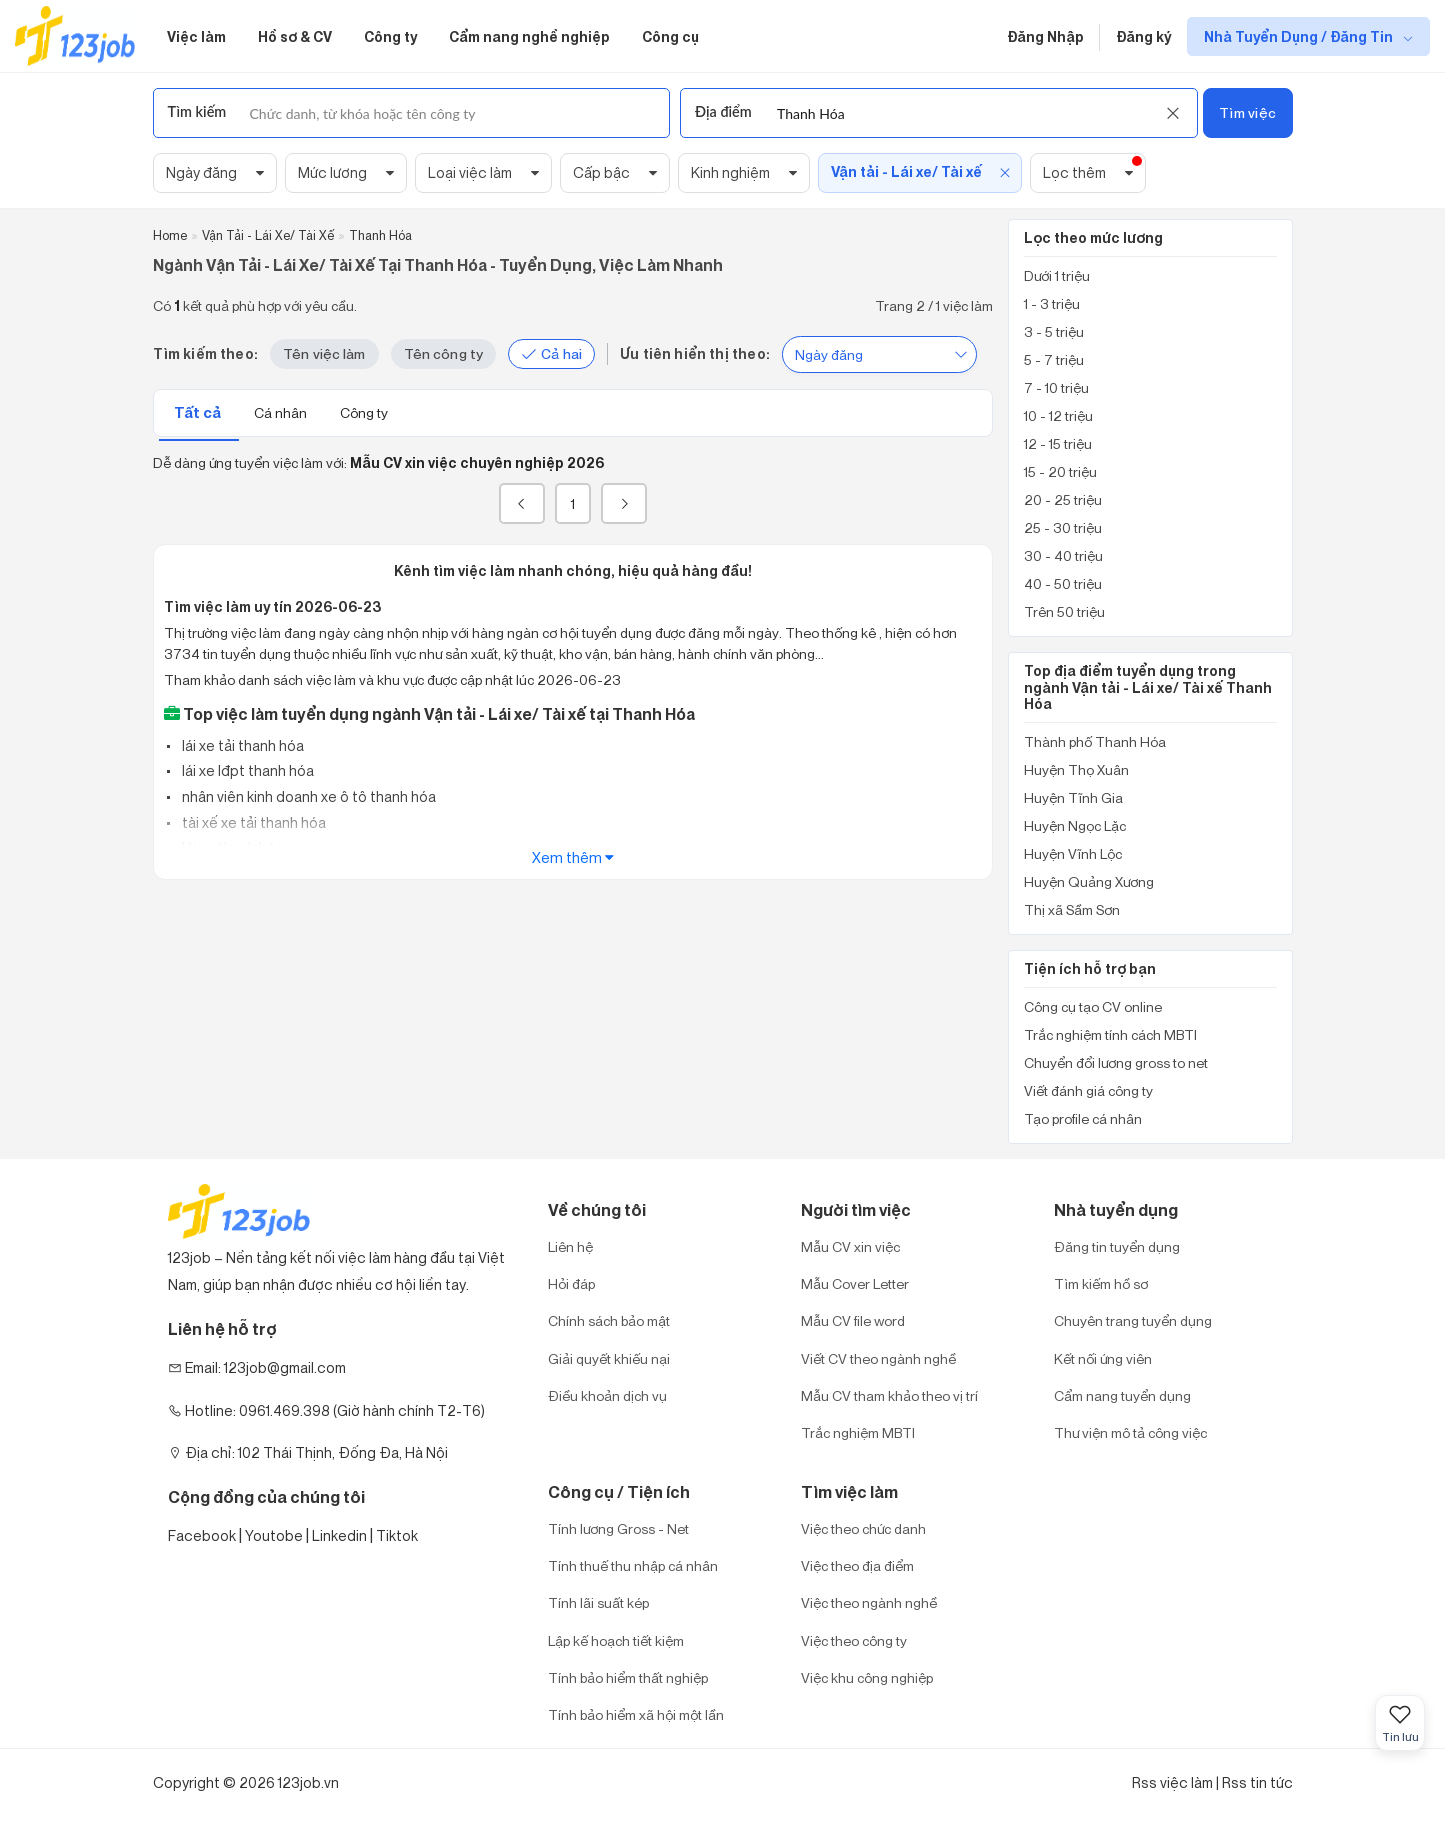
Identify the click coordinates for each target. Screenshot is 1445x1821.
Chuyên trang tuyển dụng (1133, 1320)
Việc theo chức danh (863, 1528)
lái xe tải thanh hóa (241, 745)
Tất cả (199, 412)
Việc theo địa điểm (857, 1565)
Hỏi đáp (571, 1283)
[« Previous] (522, 503)
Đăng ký (1143, 36)
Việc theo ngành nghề (869, 1602)
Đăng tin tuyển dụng (1117, 1246)
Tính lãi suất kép (598, 1602)
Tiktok (397, 1535)
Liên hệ (570, 1246)
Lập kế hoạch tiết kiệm (616, 1640)
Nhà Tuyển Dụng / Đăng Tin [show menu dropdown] (1300, 36)
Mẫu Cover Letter (855, 1283)
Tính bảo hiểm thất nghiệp (628, 1677)
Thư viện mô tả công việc (1130, 1432)
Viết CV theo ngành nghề (878, 1358)
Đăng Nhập (1045, 36)
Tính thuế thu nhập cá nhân (633, 1565)
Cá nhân (282, 412)
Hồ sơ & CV (295, 36)
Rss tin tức (1257, 1782)
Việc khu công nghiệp (867, 1677)
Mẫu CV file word (853, 1320)
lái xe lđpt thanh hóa (246, 770)
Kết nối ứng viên (1103, 1358)
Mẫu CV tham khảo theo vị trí (889, 1395)
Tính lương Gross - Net (618, 1528)
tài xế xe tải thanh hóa (252, 822)
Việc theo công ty (854, 1640)
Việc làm (196, 36)
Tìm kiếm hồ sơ (1101, 1283)
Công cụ (670, 36)
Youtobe (274, 1535)
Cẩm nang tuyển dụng (1122, 1395)
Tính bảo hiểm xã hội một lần (636, 1714)
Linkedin (339, 1535)
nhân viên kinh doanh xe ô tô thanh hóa (307, 796)
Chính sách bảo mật (609, 1320)
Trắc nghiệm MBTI (858, 1432)
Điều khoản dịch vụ (607, 1395)
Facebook (202, 1535)
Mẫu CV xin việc (850, 1246)
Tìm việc (1247, 112)
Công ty (390, 36)
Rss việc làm (1172, 1782)
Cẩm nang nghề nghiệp (529, 36)
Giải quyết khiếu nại (609, 1358)
